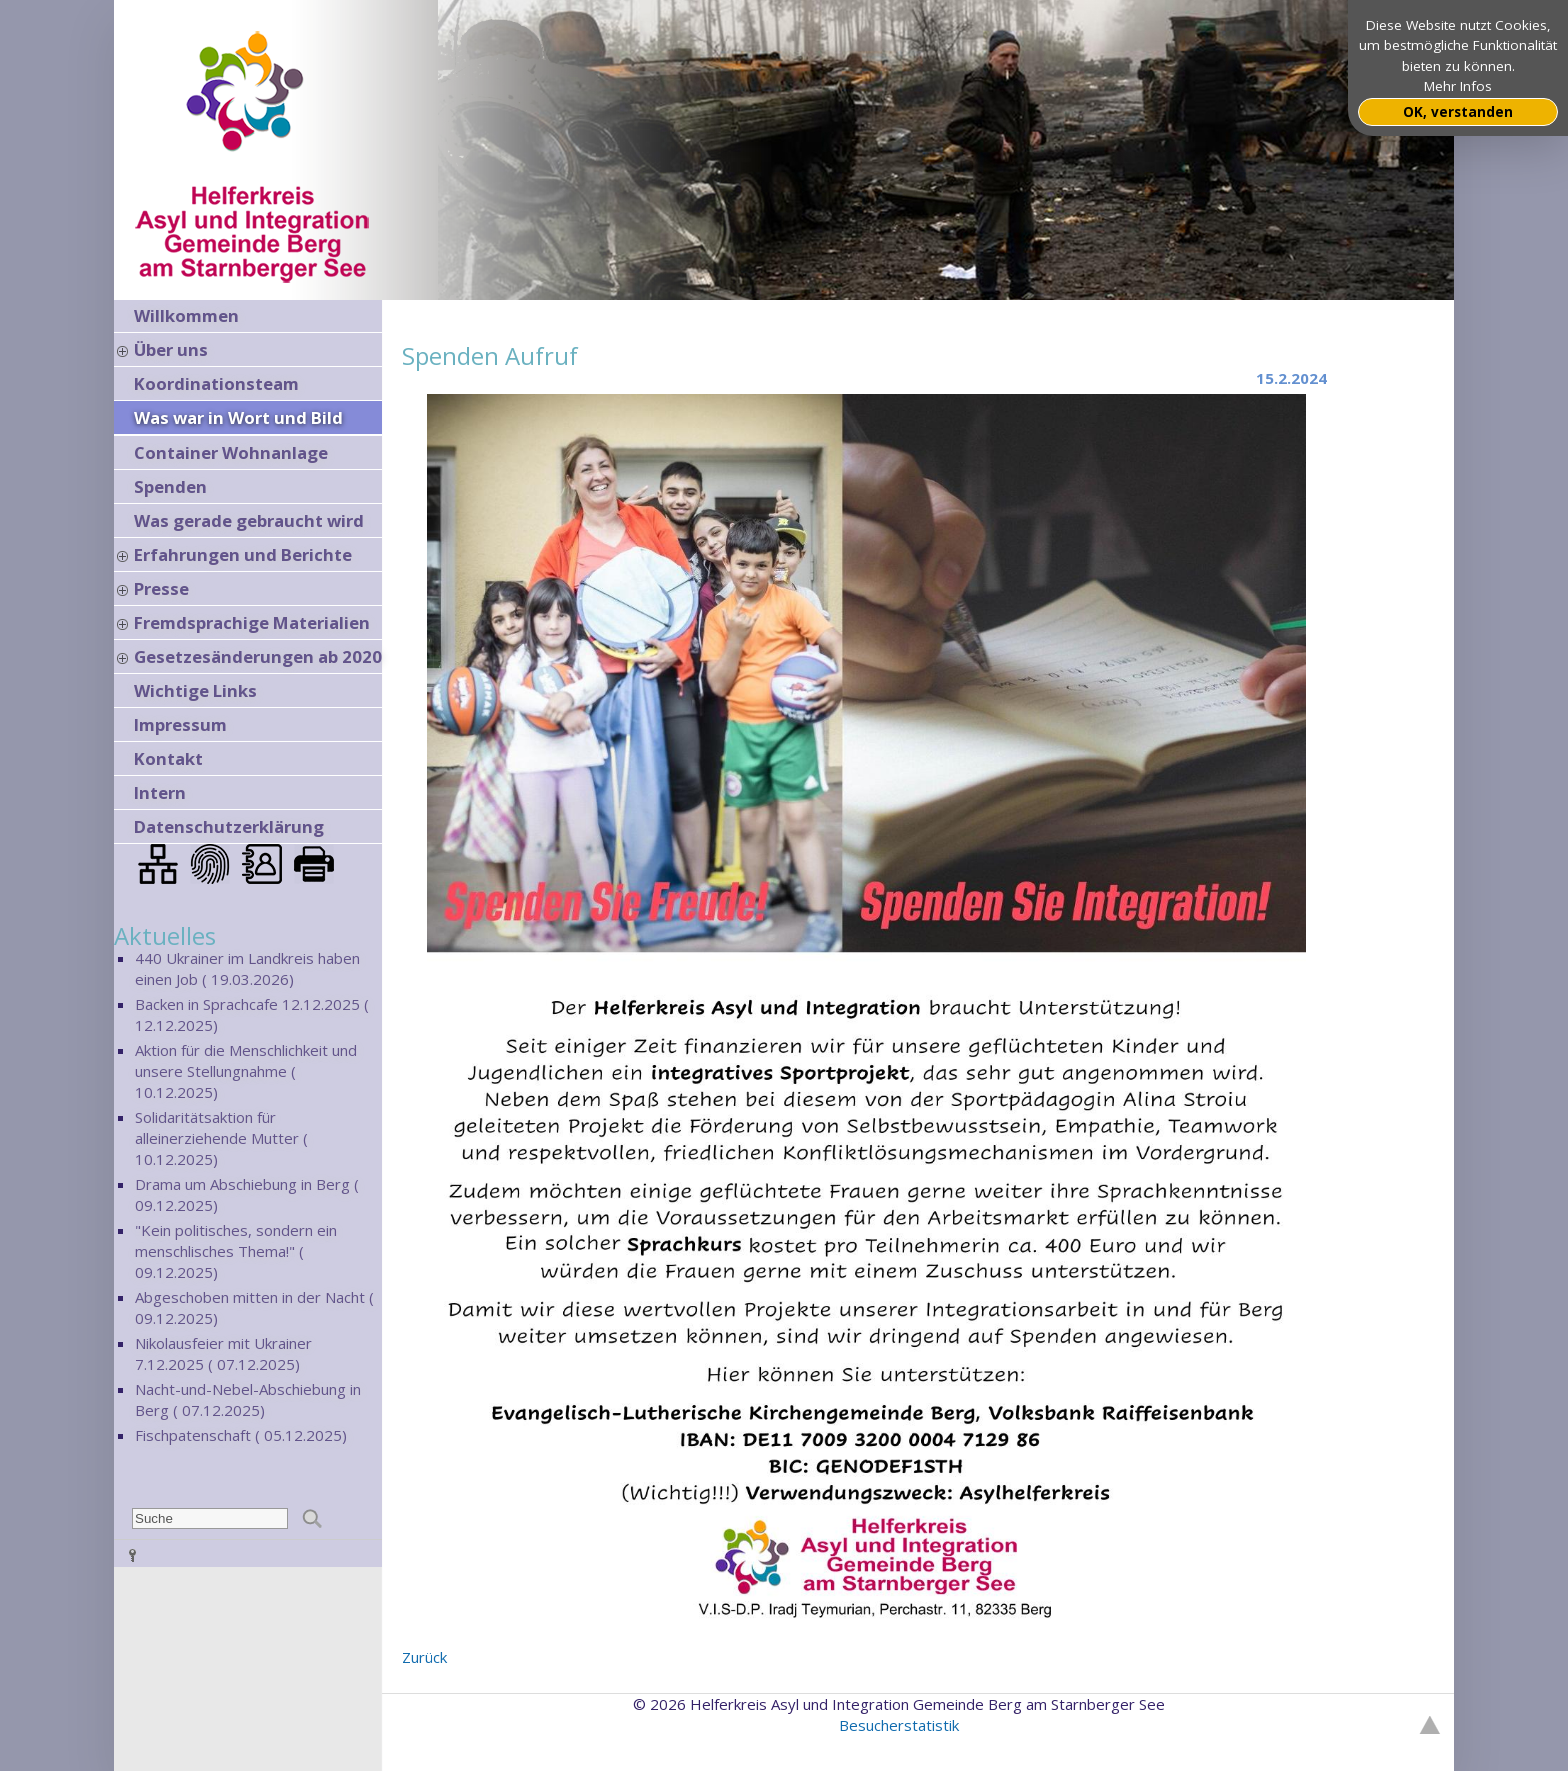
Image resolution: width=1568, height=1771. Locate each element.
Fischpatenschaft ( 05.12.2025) (241, 1435)
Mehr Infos (1458, 86)
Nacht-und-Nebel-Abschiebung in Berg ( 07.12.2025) (248, 1399)
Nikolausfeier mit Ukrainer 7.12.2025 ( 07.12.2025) (223, 1353)
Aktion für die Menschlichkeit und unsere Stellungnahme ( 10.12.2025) (246, 1071)
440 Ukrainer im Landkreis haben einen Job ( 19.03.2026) (247, 968)
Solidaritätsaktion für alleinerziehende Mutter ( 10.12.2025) (221, 1138)
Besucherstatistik (899, 1725)
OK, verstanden (1458, 112)
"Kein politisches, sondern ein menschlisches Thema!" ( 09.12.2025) (236, 1251)
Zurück (424, 1657)
